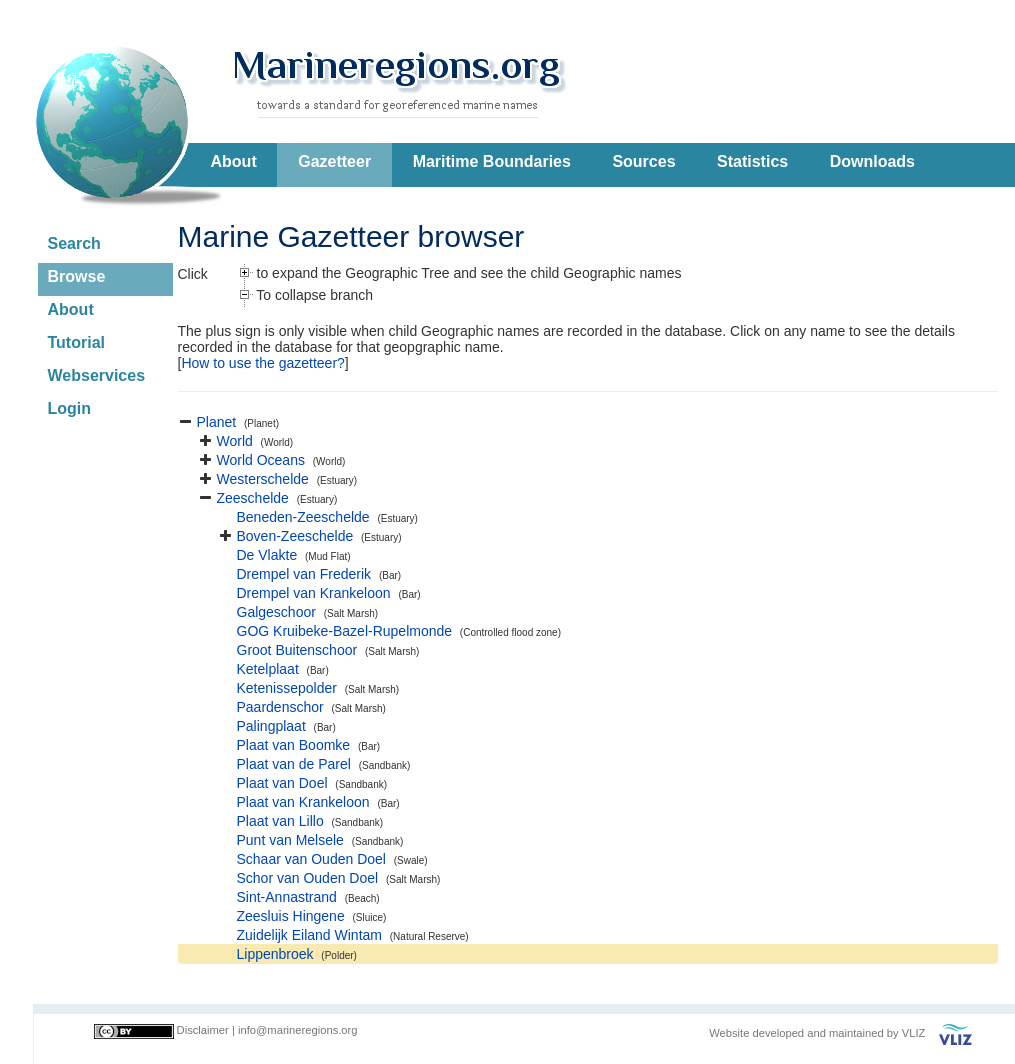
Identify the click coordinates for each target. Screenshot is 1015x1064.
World (235, 441)
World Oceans (261, 460)
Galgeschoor (276, 612)
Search (74, 243)
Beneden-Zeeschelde (303, 517)
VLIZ (914, 1033)
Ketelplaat (268, 669)
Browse (77, 276)
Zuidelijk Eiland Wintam (310, 935)
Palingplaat (271, 726)
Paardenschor (280, 707)
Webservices (97, 375)
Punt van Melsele (290, 840)
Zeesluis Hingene (291, 916)
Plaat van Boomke (294, 745)
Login (70, 408)
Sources (643, 161)
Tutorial (76, 342)
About (234, 161)
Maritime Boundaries (492, 161)
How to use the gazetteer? (262, 363)
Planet (217, 422)
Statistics (752, 161)
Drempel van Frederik (304, 574)
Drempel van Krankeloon (314, 593)
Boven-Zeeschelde (295, 536)
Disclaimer (203, 1030)
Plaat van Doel (282, 783)
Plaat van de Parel (294, 764)
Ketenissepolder (287, 688)
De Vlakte (267, 555)
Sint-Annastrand (287, 897)
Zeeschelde (253, 498)
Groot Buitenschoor (297, 650)
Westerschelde (263, 479)
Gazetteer (334, 161)
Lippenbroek (275, 954)
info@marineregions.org (298, 1030)
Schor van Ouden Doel (308, 878)
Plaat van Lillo (280, 821)
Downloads (872, 161)
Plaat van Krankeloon (303, 802)
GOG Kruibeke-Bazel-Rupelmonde (345, 631)
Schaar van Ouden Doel (311, 859)
